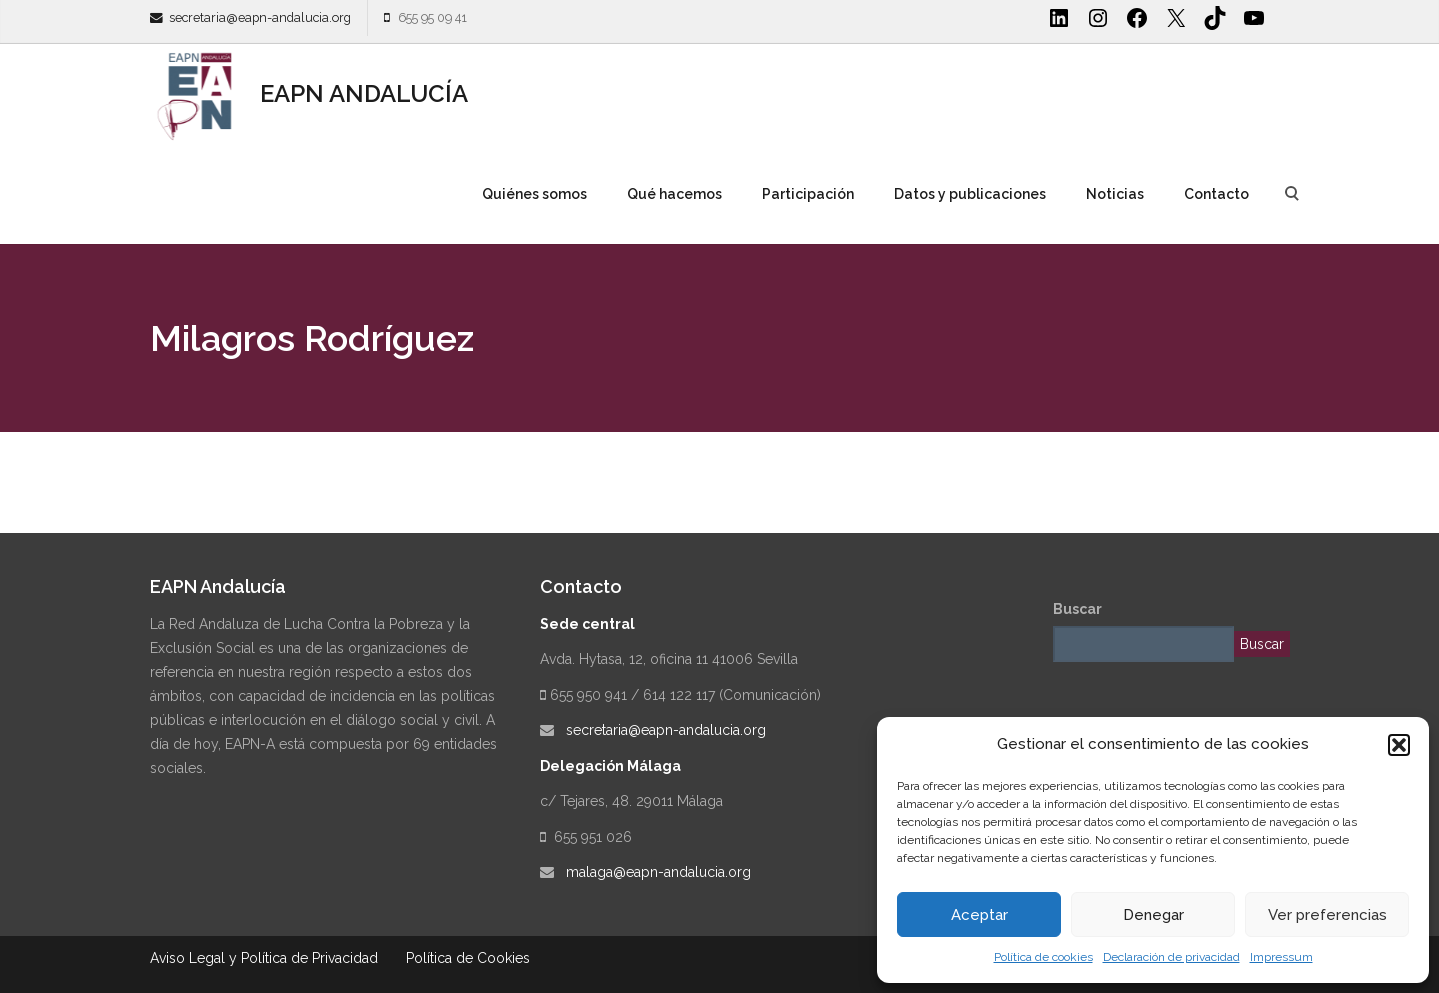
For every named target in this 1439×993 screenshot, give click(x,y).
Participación (808, 194)
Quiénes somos (534, 194)
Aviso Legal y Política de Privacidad (264, 958)
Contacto (1216, 194)
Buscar (1077, 609)
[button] (1399, 745)
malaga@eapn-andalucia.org (658, 872)
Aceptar (979, 915)
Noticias (1115, 194)
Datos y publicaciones (970, 194)
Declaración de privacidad (1171, 957)
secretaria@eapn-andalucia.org (260, 17)
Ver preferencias (1327, 915)
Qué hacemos (674, 194)
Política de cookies (1043, 957)
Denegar (1153, 915)
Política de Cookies (468, 958)
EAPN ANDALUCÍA (309, 94)
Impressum (1281, 957)
